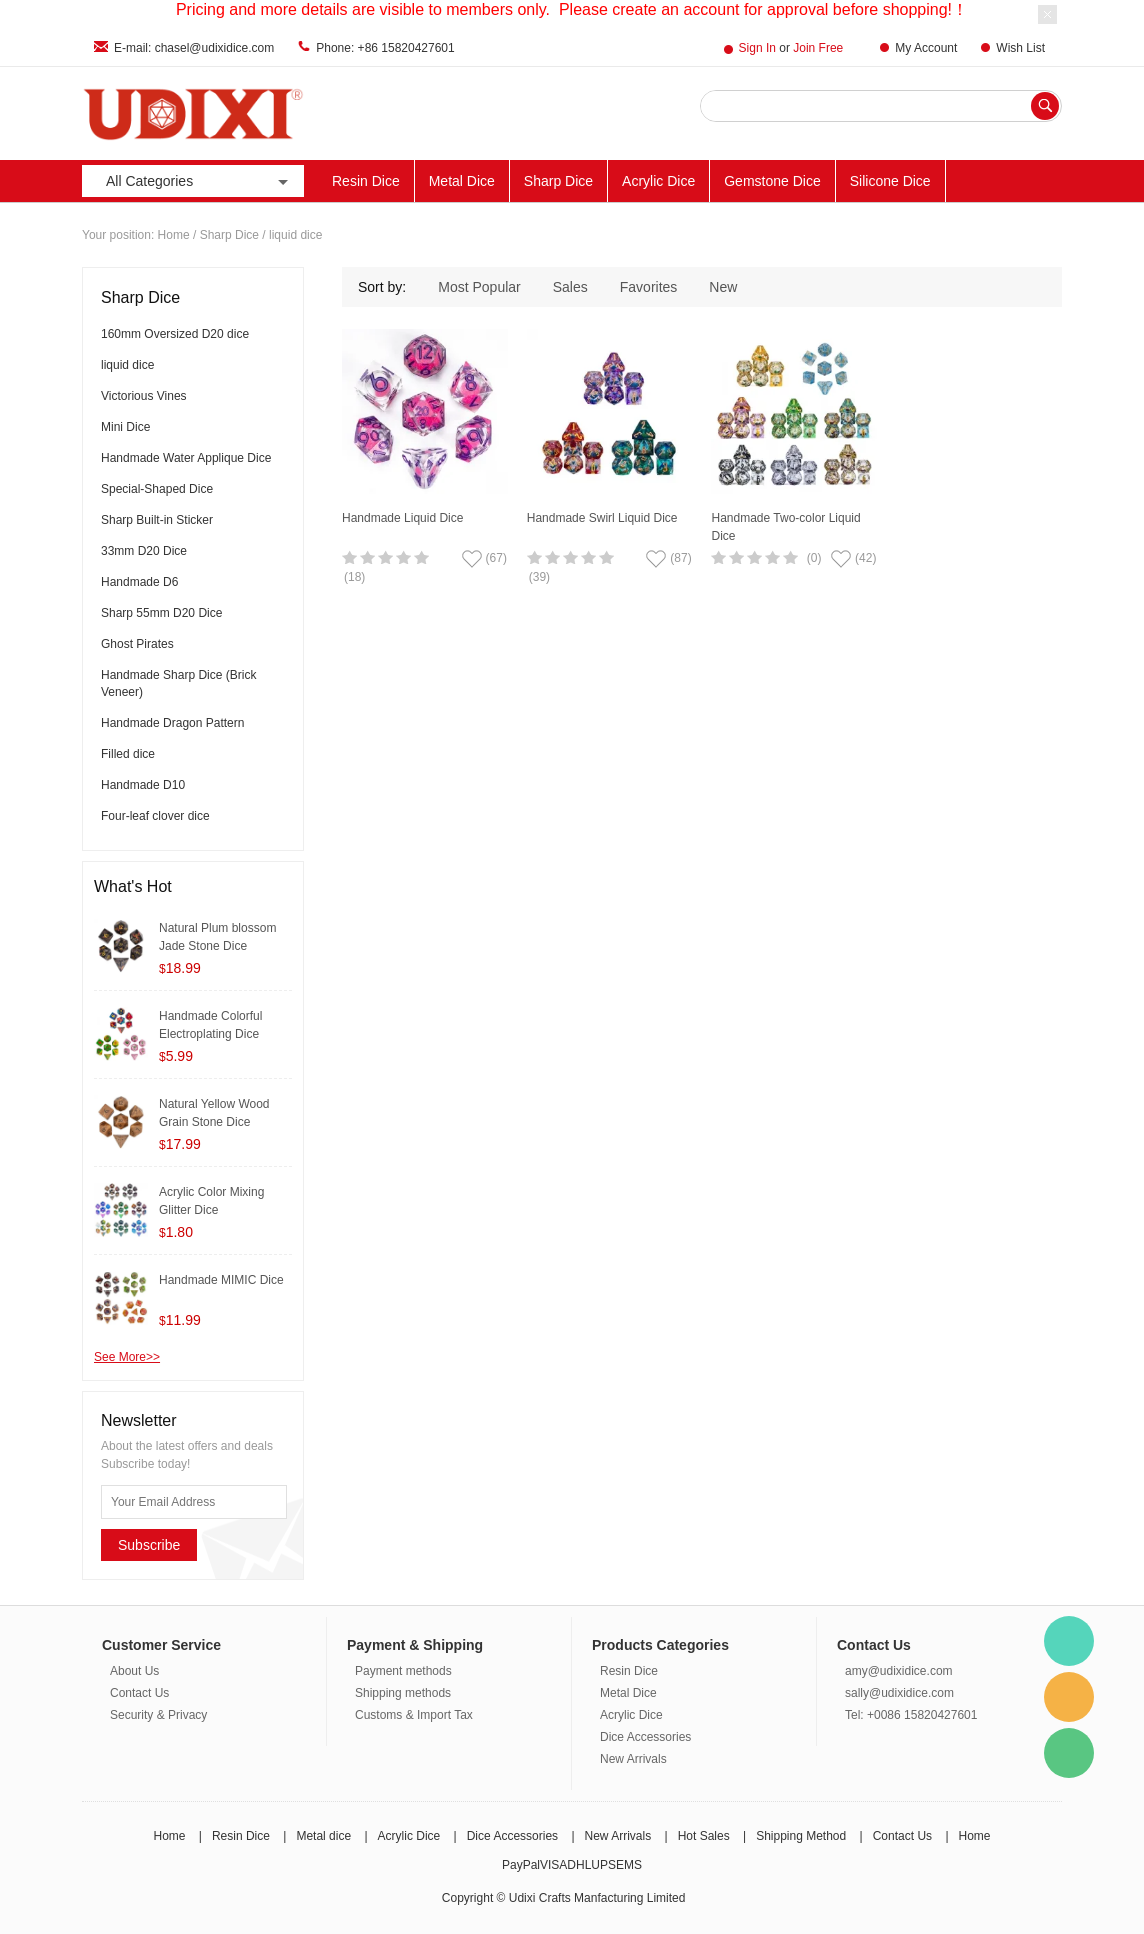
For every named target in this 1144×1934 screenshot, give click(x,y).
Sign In (757, 48)
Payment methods (403, 1671)
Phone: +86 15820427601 (385, 48)
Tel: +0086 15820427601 (911, 1715)
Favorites (649, 287)
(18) (354, 577)
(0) (814, 558)
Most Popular (479, 287)
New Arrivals (633, 1759)
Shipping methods (403, 1693)
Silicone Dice (890, 181)
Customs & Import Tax (414, 1715)
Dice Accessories (645, 1737)
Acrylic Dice (658, 181)
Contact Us (139, 1693)
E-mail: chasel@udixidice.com (194, 48)
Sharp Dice (558, 181)
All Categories (199, 181)
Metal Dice (462, 181)
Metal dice (323, 1836)
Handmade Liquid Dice (402, 518)
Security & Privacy (158, 1715)
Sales (570, 287)
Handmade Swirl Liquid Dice (602, 518)
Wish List (1020, 48)
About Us (134, 1671)
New (723, 287)
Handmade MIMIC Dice (221, 1280)
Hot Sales (704, 1836)
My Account (926, 48)
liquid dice (295, 235)
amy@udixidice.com (899, 1671)
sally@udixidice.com (899, 1693)
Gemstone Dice (772, 181)
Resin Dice (366, 181)
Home (174, 235)
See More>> (127, 1357)
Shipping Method (801, 1836)
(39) (539, 577)
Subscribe (149, 1545)
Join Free (818, 48)
